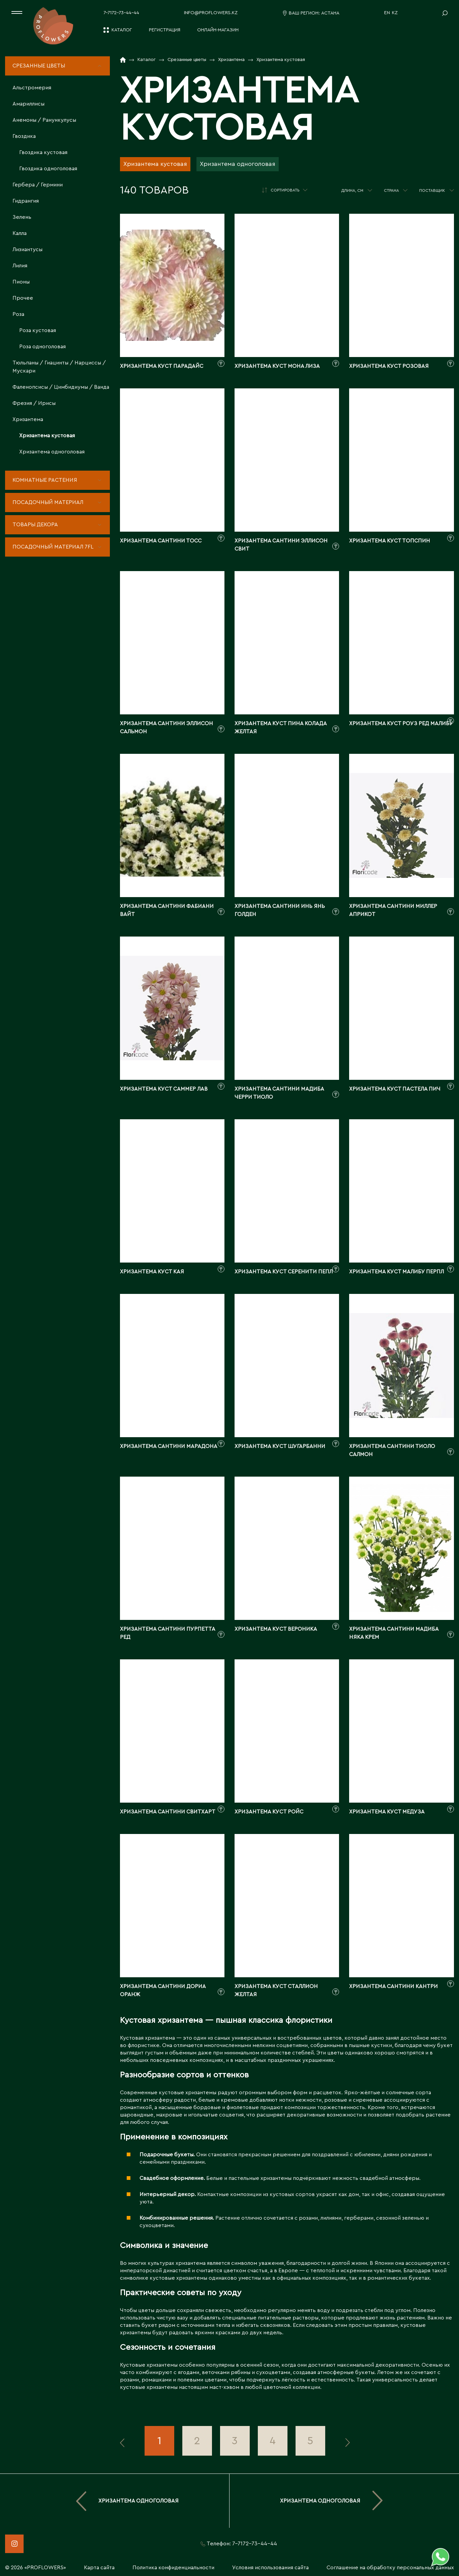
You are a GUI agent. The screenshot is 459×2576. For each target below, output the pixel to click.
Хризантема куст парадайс (161, 366)
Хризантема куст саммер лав (164, 1089)
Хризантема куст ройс (269, 1811)
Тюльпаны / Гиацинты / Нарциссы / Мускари (59, 367)
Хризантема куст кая (152, 1271)
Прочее (22, 298)
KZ (395, 12)
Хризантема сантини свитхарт (167, 1811)
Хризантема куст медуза (387, 1811)
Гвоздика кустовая (43, 152)
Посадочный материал (47, 502)
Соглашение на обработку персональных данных (390, 2567)
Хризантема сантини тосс (161, 540)
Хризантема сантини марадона (168, 1446)
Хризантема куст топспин (389, 540)
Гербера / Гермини (37, 184)
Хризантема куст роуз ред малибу (401, 723)
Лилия (19, 265)
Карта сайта (99, 2567)
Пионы (21, 282)
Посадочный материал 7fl (52, 547)
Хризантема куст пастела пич (394, 1089)
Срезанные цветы (38, 65)
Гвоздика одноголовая (48, 168)
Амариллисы (28, 104)
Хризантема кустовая (47, 435)
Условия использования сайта (270, 2567)
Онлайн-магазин (218, 30)
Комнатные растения (44, 480)
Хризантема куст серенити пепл (284, 1271)
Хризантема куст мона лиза (277, 366)
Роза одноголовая (42, 346)
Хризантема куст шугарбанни (280, 1446)
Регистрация (164, 30)
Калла (19, 233)
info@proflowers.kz (211, 12)
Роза (18, 314)
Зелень (21, 217)
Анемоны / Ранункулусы (44, 120)
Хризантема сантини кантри (393, 1986)
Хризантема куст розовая (389, 366)
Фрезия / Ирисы (34, 403)
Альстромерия (31, 87)
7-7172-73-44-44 (121, 12)
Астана (330, 13)
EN (387, 12)
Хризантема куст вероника (276, 1629)
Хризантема (27, 419)
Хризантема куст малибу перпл (396, 1271)
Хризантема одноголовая (52, 451)
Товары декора (35, 524)
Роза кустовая (37, 330)
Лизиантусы (27, 249)
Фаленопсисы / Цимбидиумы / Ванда (60, 387)
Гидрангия (25, 201)
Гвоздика (24, 136)
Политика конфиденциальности (173, 2567)
